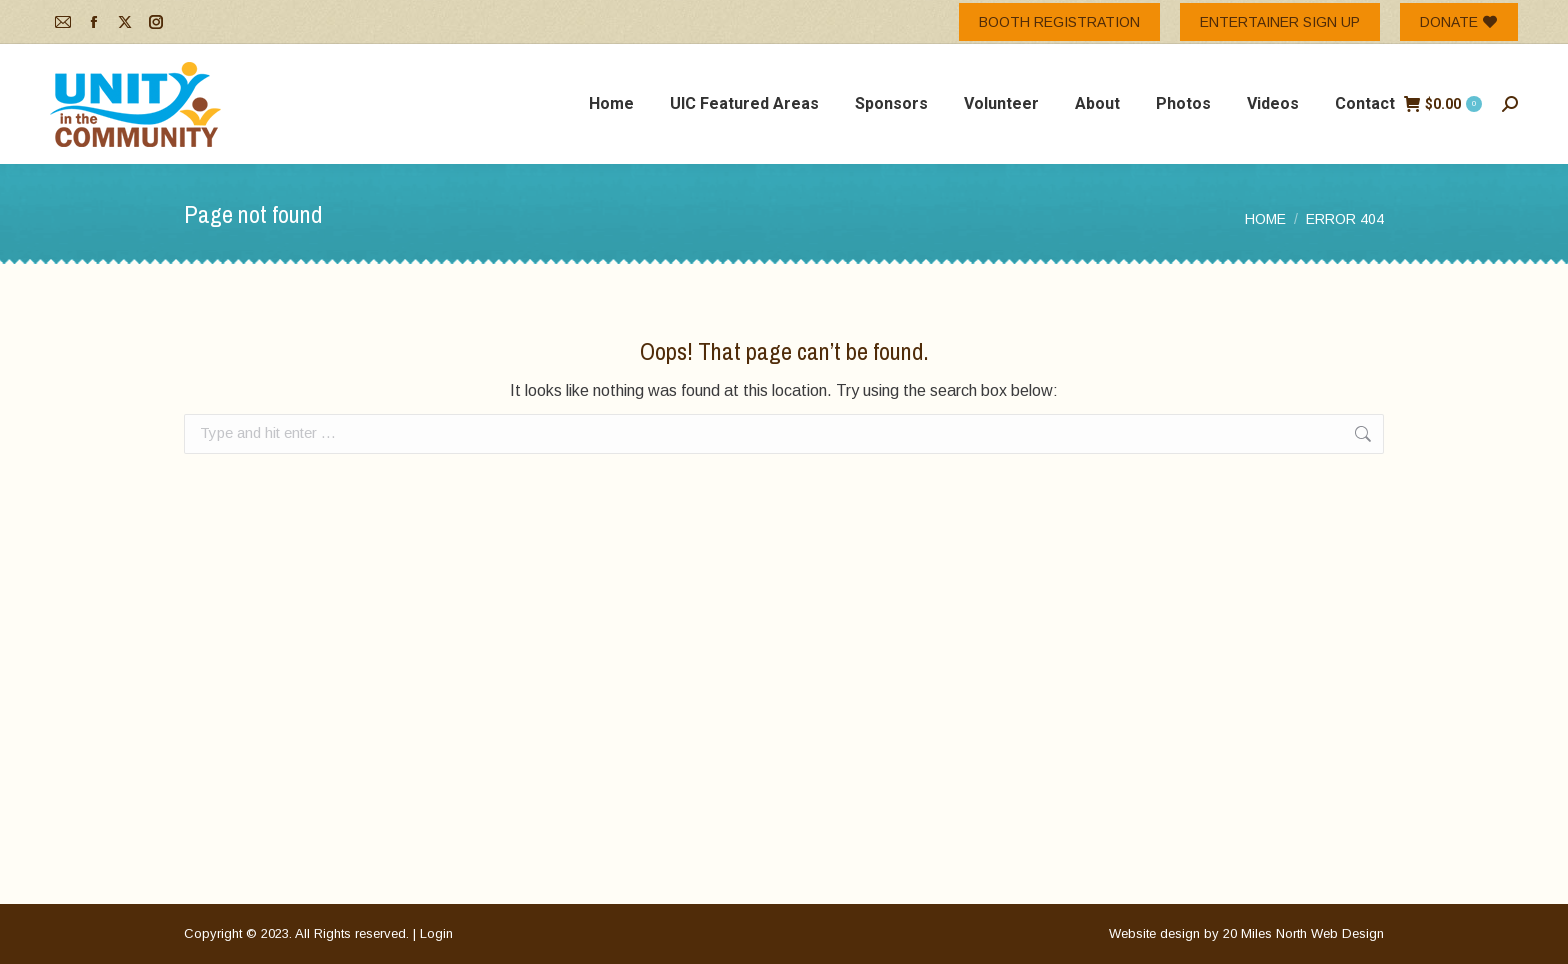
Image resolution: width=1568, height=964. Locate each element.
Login (436, 933)
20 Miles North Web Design (1303, 933)
